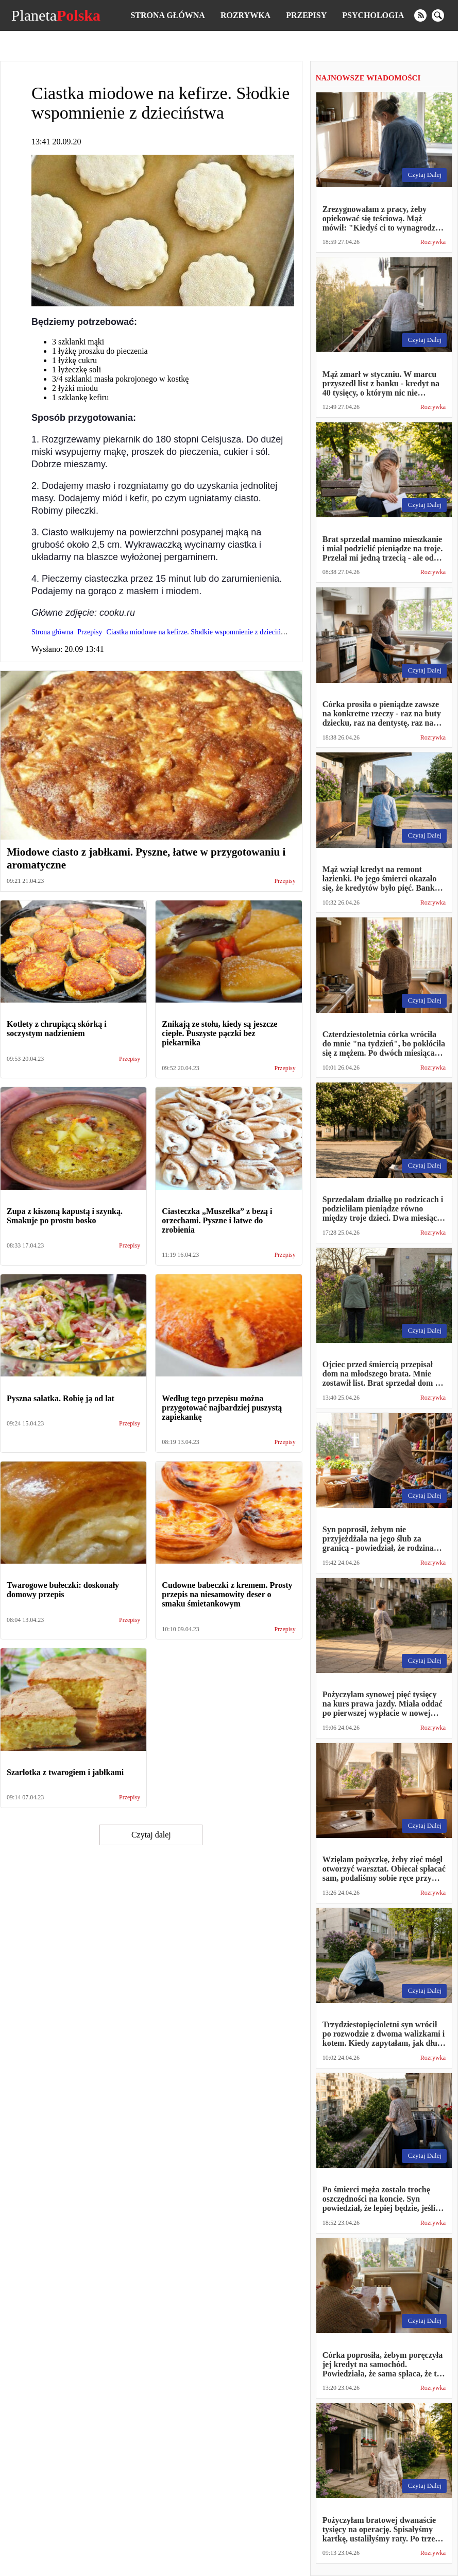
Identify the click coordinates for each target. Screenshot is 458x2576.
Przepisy (306, 15)
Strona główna (167, 15)
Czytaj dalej (151, 1834)
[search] (438, 15)
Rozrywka (245, 15)
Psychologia (373, 15)
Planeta (55, 15)
